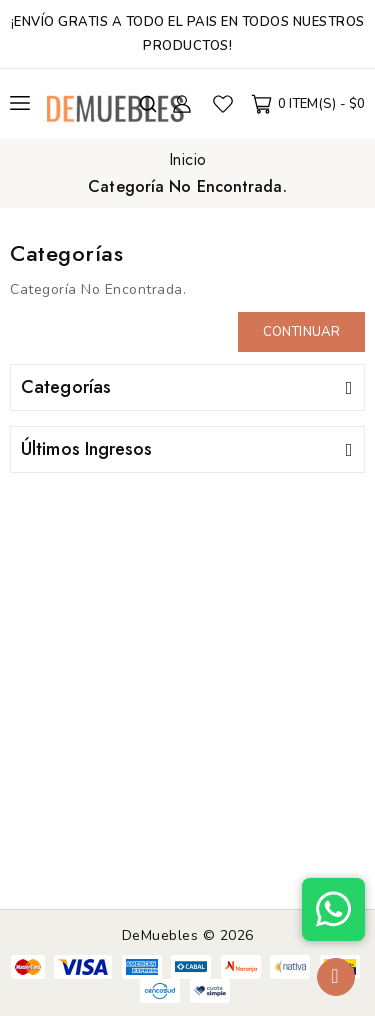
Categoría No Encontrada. (187, 186)
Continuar (301, 332)
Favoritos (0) (223, 104)
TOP (336, 977)
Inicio (188, 159)
